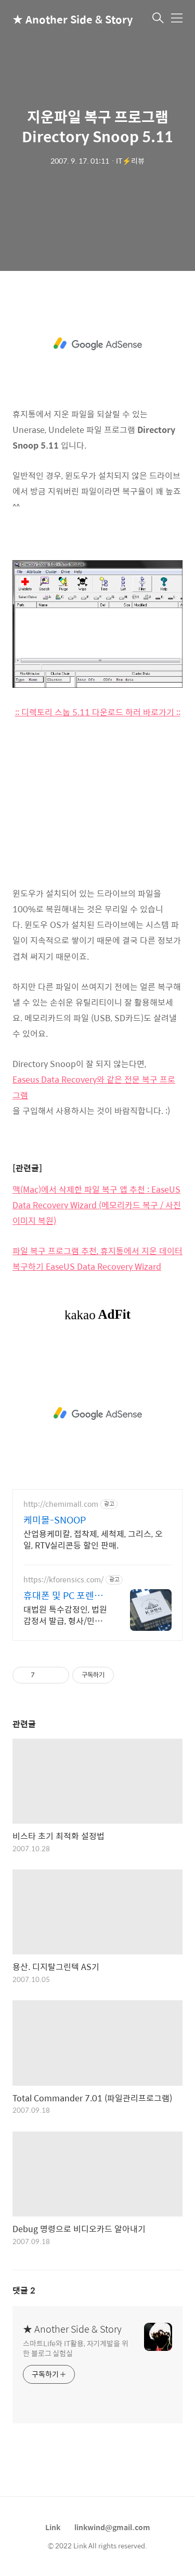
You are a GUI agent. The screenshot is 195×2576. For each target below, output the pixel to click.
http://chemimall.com (60, 1504)
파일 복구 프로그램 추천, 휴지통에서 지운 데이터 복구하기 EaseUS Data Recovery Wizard (97, 1258)
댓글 (23, 2290)
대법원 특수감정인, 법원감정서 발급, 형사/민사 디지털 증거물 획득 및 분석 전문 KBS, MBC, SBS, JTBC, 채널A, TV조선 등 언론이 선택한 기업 (65, 1615)
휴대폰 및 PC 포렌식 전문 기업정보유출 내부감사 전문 (65, 1595)
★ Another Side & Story (64, 19)
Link (52, 2527)
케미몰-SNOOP (54, 1520)
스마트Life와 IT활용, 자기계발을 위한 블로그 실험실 (75, 2347)
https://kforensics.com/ (63, 1579)
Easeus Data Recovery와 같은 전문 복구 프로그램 (93, 1087)
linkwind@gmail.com (112, 2527)
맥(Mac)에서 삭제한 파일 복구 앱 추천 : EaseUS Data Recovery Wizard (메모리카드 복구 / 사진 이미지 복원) (96, 1205)
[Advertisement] (97, 344)
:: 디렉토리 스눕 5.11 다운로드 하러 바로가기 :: (97, 712)
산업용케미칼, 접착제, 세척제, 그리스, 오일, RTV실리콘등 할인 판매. (93, 1539)
